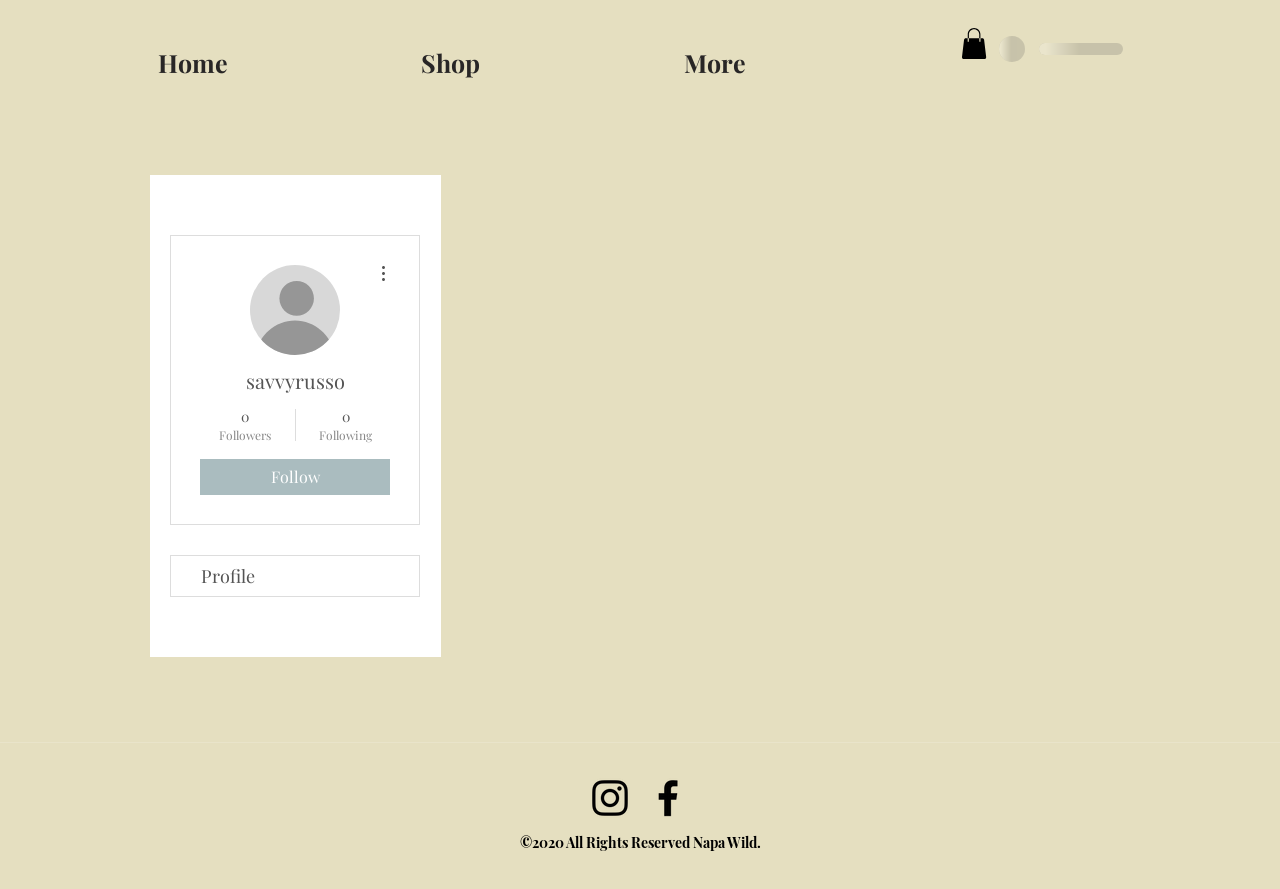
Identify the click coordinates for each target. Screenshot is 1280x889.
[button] (807, 54)
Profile (228, 576)
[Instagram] (610, 798)
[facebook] (668, 798)
